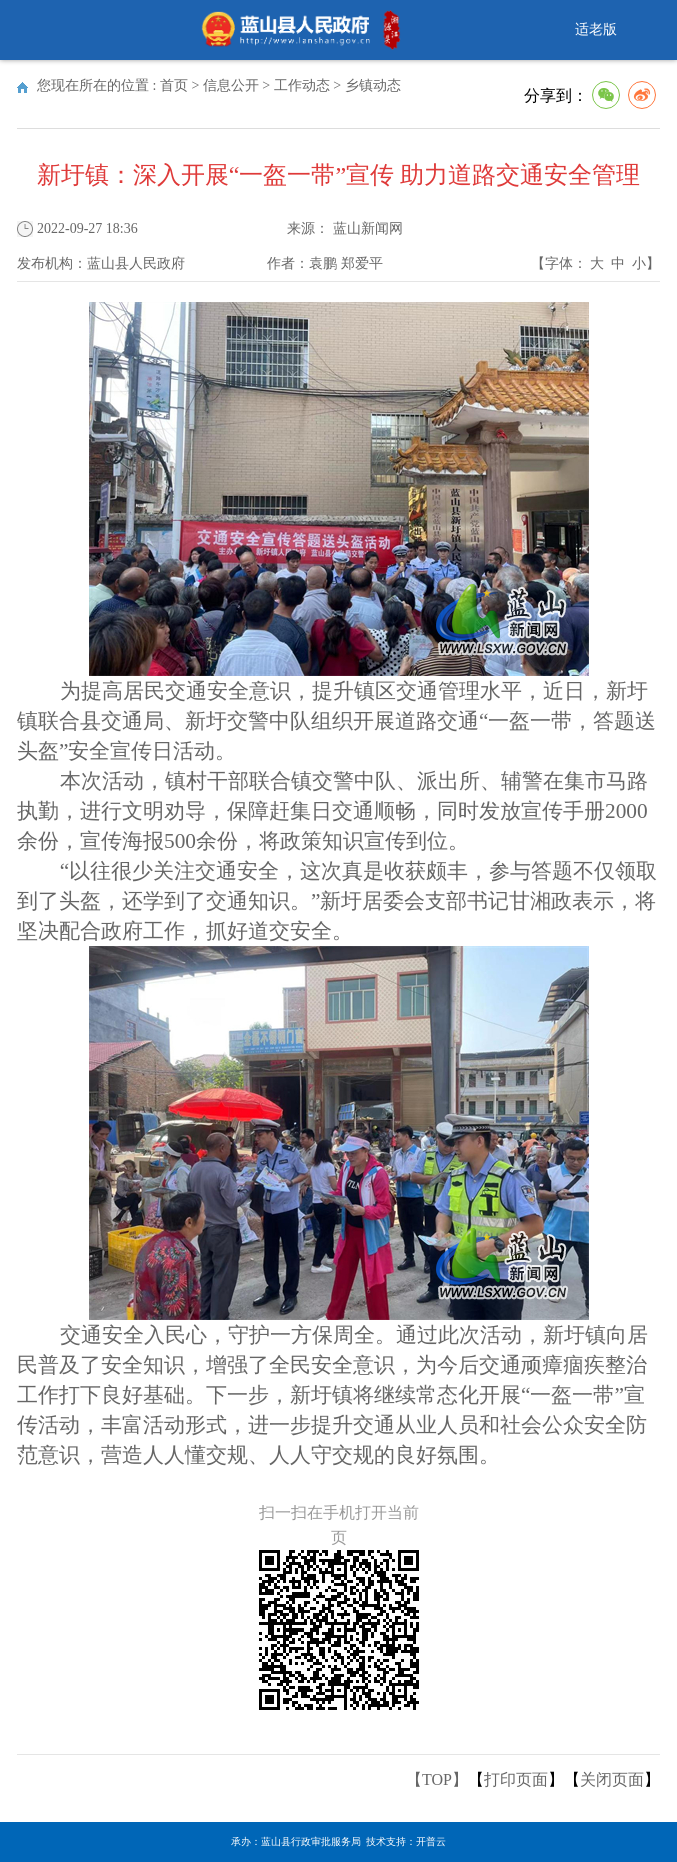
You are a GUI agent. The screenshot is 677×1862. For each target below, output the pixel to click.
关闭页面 (612, 1779)
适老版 (596, 29)
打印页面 (516, 1779)
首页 (174, 85)
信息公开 (231, 85)
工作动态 (302, 85)
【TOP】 (437, 1779)
